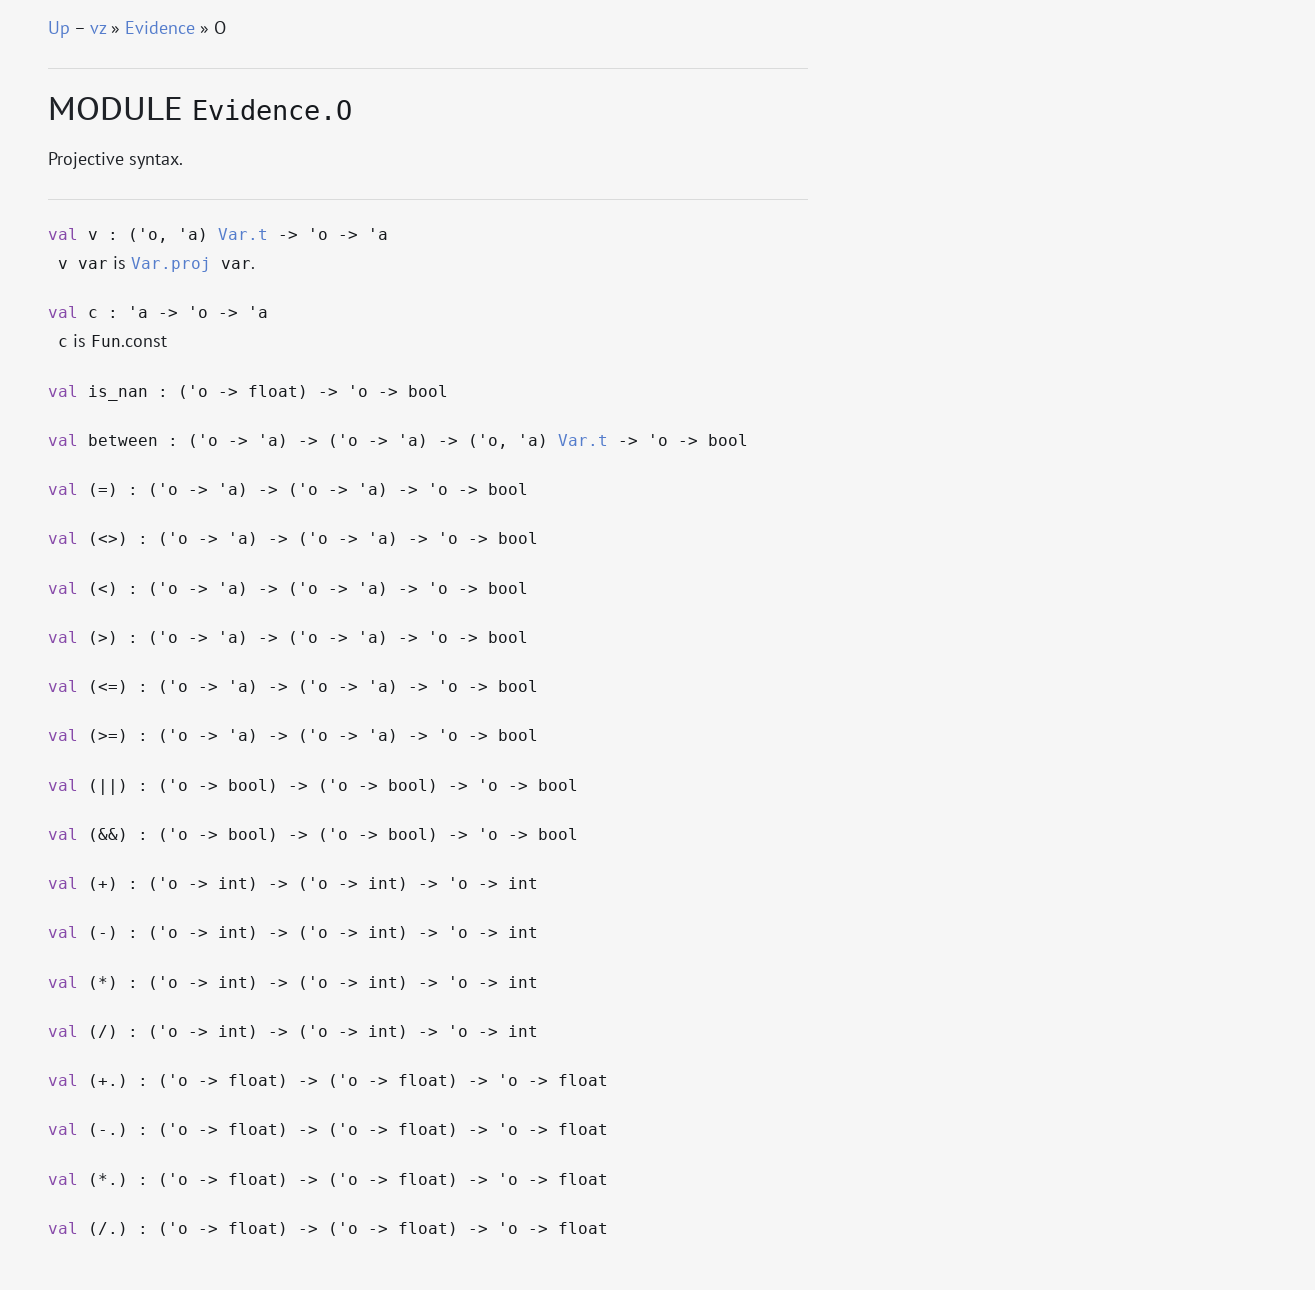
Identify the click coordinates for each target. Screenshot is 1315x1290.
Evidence (160, 27)
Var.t (243, 235)
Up (59, 27)
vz (98, 27)
